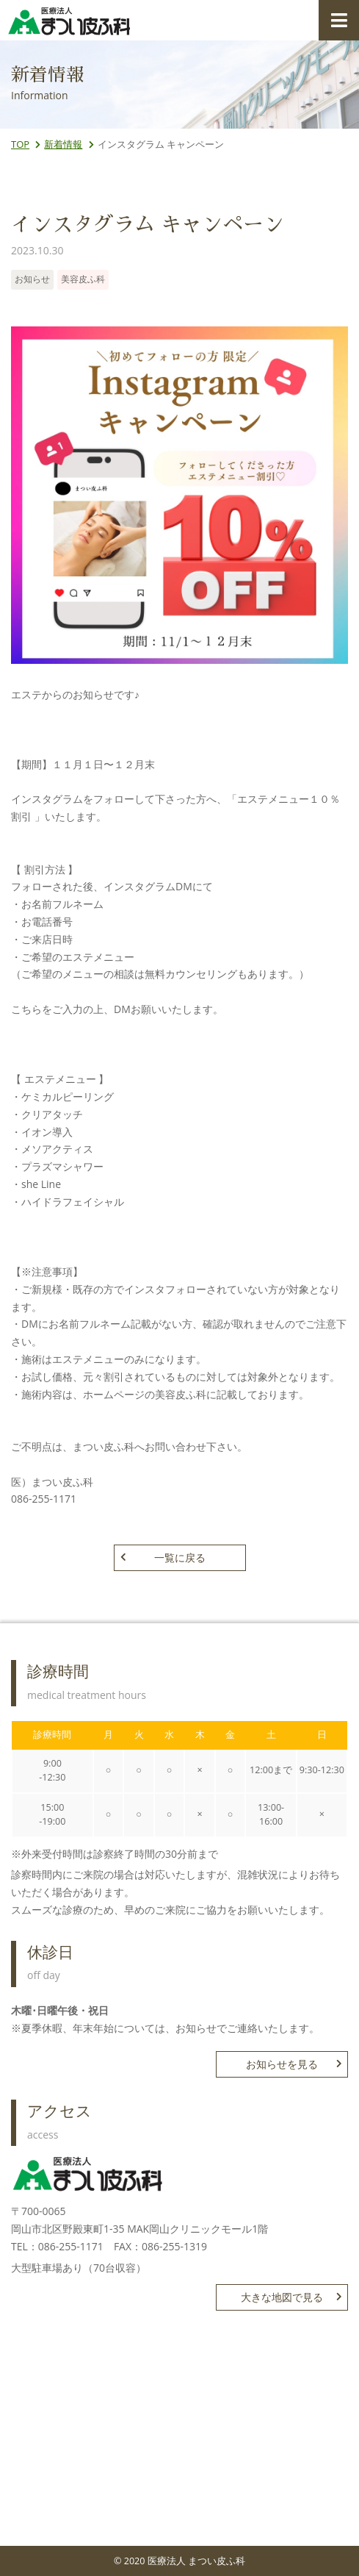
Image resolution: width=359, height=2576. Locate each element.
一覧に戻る (163, 1557)
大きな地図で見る (291, 2297)
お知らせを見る (293, 2064)
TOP (20, 144)
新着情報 (63, 144)
